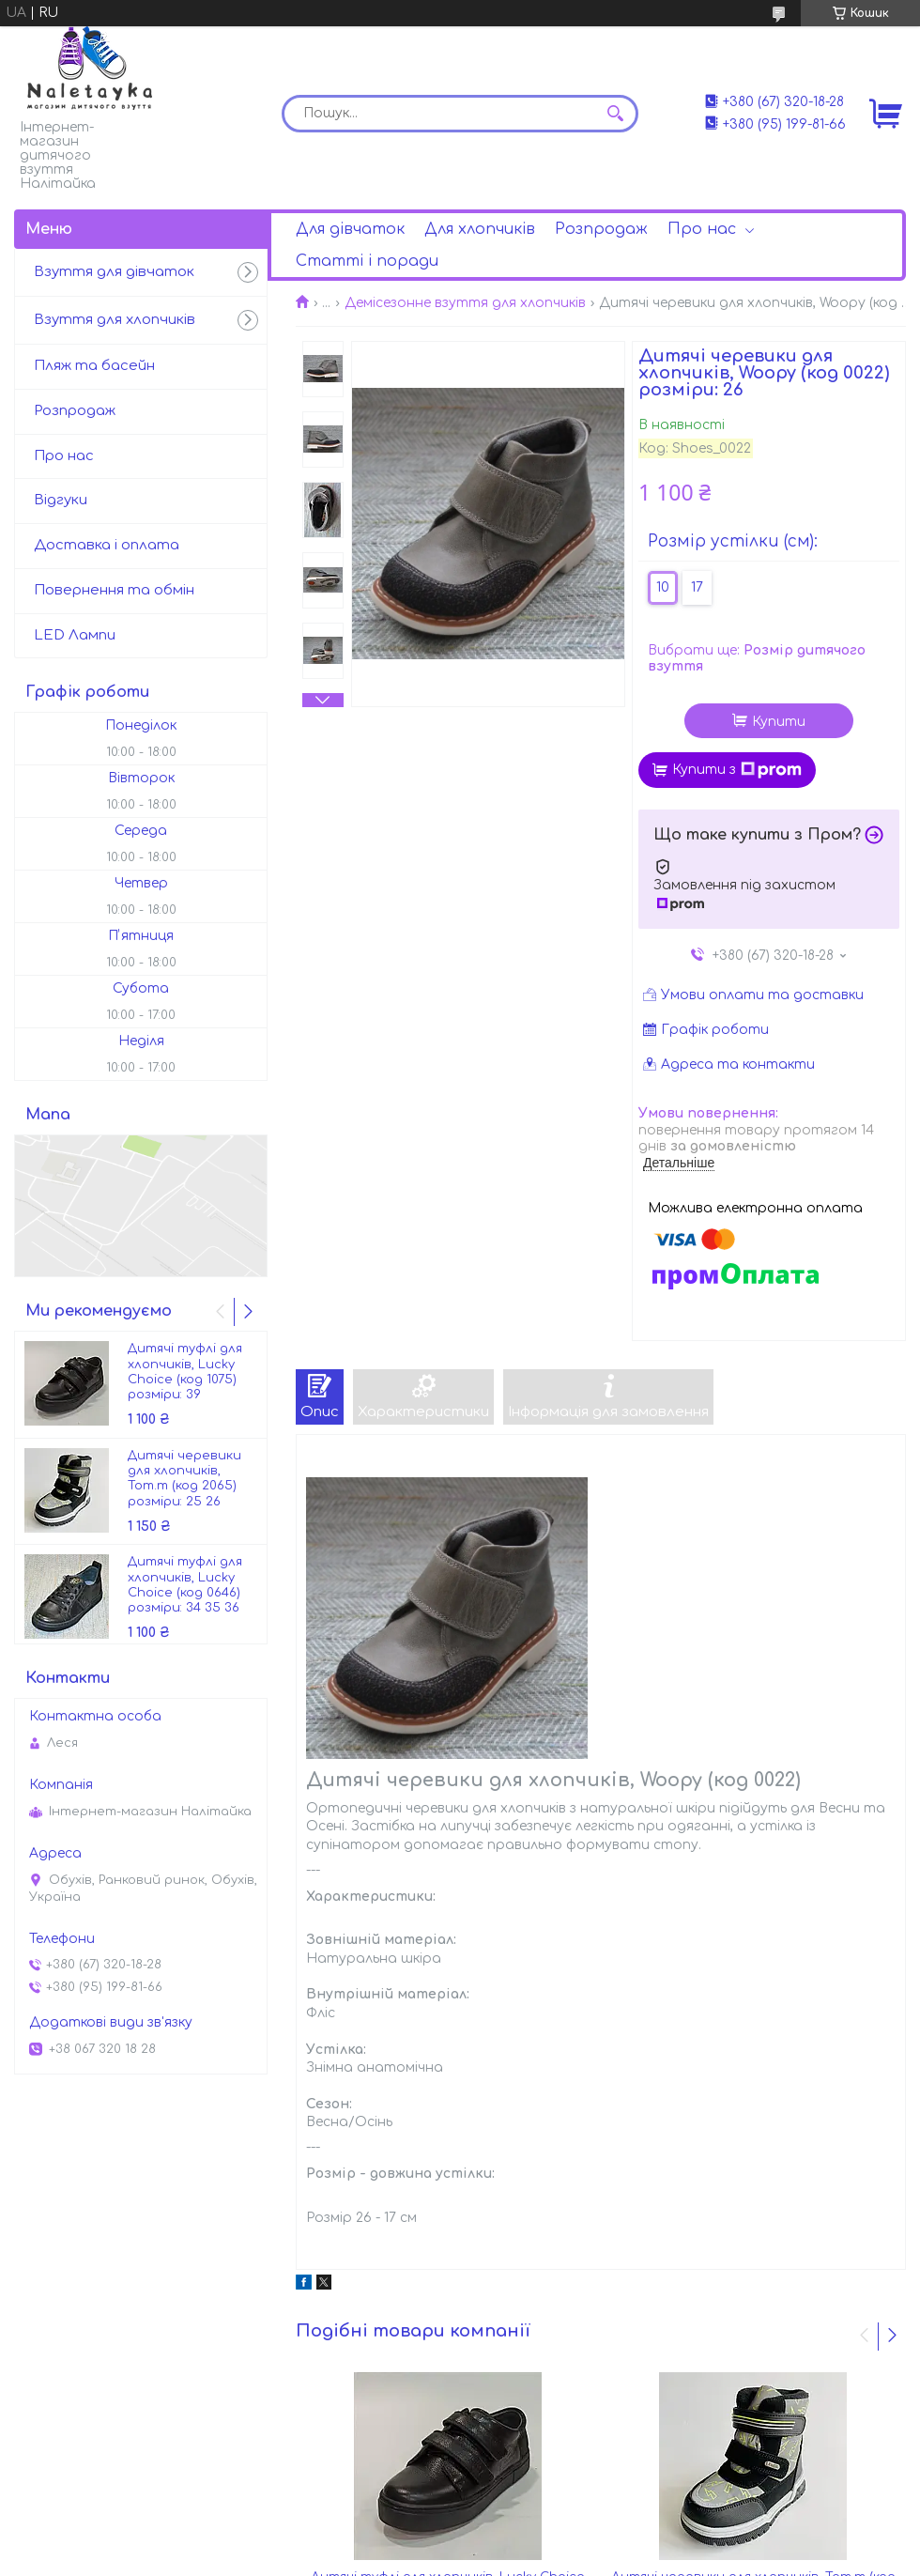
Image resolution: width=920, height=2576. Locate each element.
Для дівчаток (350, 229)
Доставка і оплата (106, 545)
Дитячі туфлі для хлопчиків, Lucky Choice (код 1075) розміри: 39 (185, 1371)
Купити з (737, 770)
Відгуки (60, 500)
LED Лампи (74, 635)
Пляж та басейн (94, 366)
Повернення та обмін (114, 590)
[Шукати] (615, 113)
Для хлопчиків (479, 229)
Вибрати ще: (757, 658)
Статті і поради (367, 261)
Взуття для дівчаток (114, 272)
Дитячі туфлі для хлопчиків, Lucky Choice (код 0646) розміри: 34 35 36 (185, 1584)
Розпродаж (601, 229)
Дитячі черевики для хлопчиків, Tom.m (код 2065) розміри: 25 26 (184, 1478)
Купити (778, 722)
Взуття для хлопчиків (114, 320)
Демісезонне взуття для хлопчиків (465, 303)
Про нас (701, 229)
